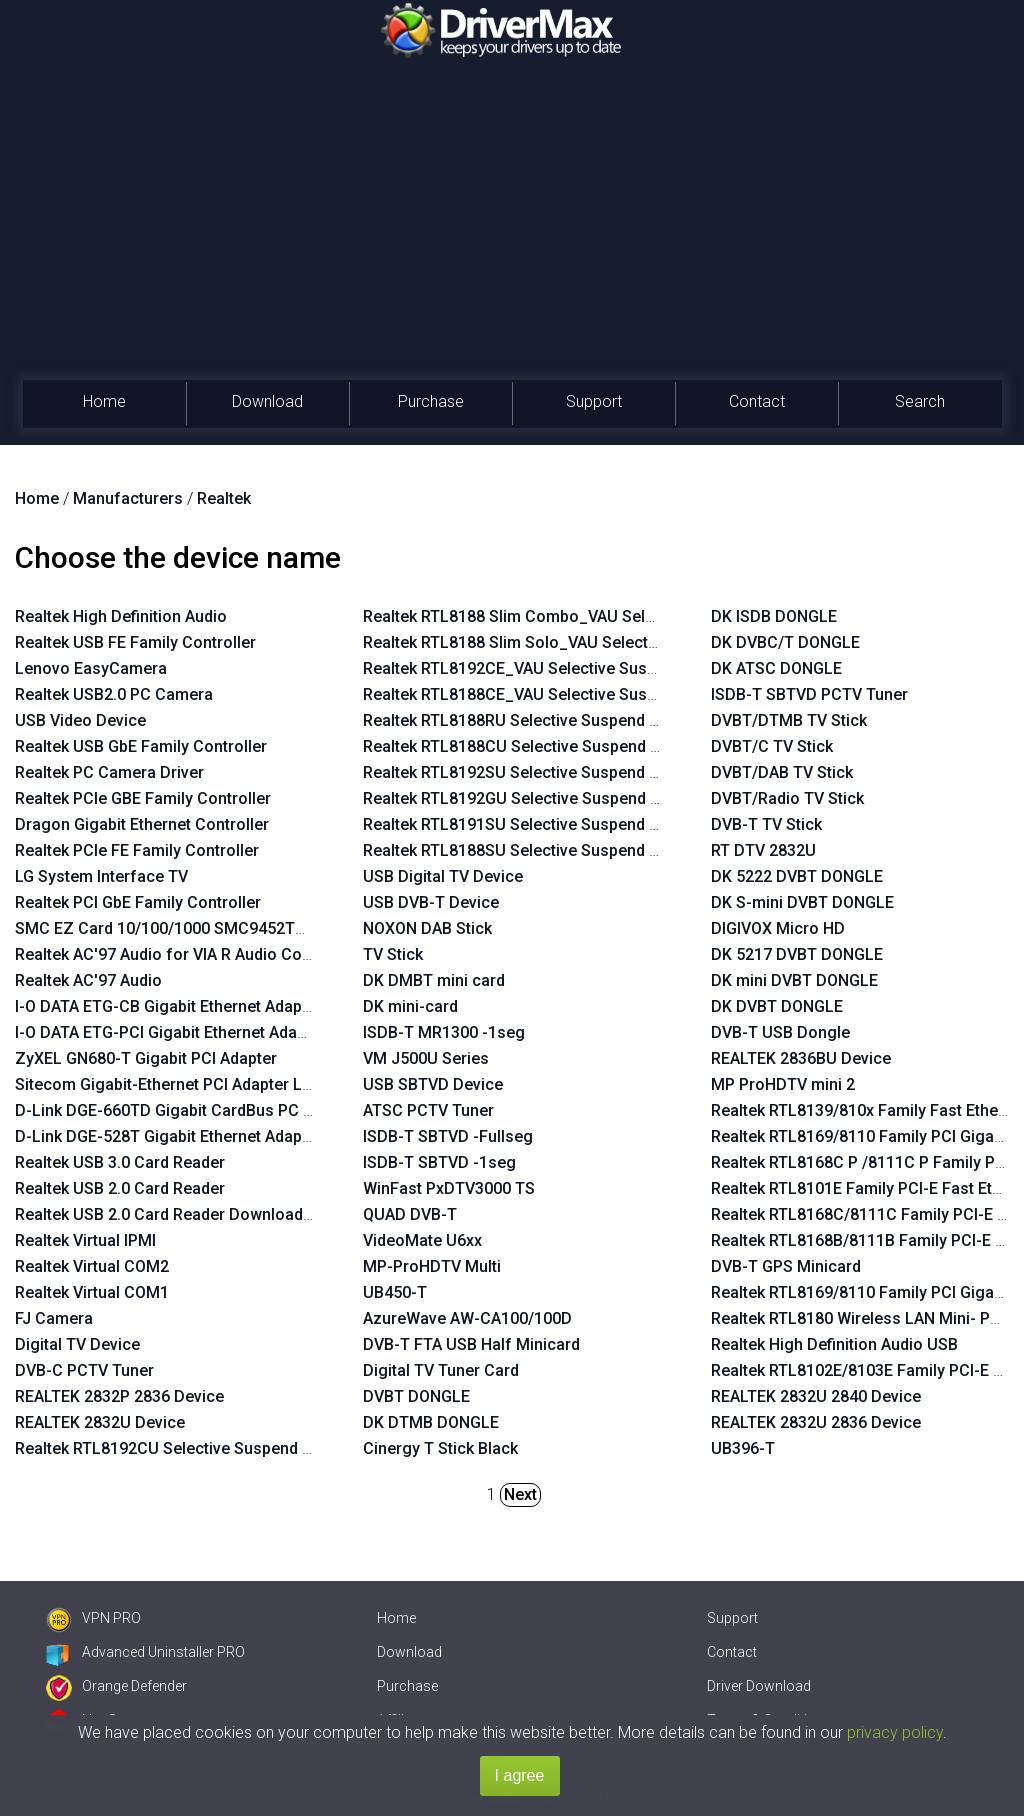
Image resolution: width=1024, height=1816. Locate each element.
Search (920, 401)
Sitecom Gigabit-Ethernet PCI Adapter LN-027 (180, 1084)
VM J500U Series (426, 1058)
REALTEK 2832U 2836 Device (816, 1422)
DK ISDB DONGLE (774, 616)
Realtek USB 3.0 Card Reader (120, 1162)
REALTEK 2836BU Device (801, 1058)
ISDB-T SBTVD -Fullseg (448, 1136)
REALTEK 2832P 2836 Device (119, 1396)
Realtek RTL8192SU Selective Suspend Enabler (533, 772)
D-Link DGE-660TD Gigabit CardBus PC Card (176, 1110)
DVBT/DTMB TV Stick (789, 720)
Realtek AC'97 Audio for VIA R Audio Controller (185, 954)
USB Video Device (80, 720)
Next (520, 1494)
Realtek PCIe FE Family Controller (137, 850)
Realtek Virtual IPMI (85, 1240)
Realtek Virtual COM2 (92, 1266)
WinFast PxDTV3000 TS (449, 1188)
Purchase (431, 401)
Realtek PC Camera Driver (109, 772)
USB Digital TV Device (443, 876)
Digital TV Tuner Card (441, 1370)
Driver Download (759, 1686)
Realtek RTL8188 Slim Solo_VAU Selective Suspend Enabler (579, 642)
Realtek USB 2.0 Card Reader (120, 1188)
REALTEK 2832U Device (100, 1422)
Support (594, 401)
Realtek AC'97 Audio (88, 980)
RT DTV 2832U (763, 850)
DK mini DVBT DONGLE (794, 980)
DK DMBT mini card (434, 980)
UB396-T (743, 1448)
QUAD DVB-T (410, 1214)
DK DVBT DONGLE (777, 1006)
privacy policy (895, 1732)
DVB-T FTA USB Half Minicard (471, 1344)
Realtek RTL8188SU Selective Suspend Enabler (533, 850)
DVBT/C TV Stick (772, 746)
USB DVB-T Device (431, 902)
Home (104, 401)
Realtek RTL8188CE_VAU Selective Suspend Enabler (552, 694)
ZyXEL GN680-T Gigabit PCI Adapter (146, 1058)
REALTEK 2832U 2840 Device (816, 1396)
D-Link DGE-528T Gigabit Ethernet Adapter (168, 1136)
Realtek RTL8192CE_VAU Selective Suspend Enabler (552, 668)
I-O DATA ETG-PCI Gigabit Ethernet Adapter (170, 1032)
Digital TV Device (77, 1344)
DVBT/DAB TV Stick (782, 772)
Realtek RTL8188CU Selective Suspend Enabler (534, 746)
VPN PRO (93, 1618)
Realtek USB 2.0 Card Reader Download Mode (182, 1214)
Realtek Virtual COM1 (92, 1292)
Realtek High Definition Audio (121, 616)
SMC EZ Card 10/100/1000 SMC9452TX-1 (167, 928)
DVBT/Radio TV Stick (787, 798)
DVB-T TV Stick (766, 824)
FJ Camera (54, 1318)
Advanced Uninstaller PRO (145, 1652)
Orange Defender (116, 1686)
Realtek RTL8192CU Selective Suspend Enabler (186, 1448)
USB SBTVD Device (433, 1084)
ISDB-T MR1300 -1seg (444, 1032)
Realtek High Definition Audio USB (834, 1344)
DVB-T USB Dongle (780, 1032)
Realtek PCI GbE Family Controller (138, 902)
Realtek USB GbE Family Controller (141, 746)
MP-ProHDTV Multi (432, 1266)
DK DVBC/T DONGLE (785, 642)
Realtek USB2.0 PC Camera (114, 694)
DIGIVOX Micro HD (778, 928)
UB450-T (395, 1292)
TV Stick (393, 954)
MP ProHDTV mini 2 (783, 1084)
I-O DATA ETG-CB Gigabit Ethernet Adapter (168, 1006)
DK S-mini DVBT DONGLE (802, 902)
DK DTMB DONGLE (431, 1422)
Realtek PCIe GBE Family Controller (143, 798)
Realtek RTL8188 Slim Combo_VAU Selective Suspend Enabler (589, 616)
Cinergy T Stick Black (440, 1448)
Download (267, 401)
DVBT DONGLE (416, 1396)
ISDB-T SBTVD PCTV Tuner (809, 694)
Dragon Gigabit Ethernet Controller (142, 824)
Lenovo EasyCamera (91, 668)
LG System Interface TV (101, 876)
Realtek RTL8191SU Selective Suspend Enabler (533, 824)
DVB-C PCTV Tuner (84, 1370)
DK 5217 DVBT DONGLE (797, 954)
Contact (757, 401)
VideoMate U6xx (422, 1240)
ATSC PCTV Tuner (428, 1110)
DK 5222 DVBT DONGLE (797, 876)
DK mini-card (410, 1006)
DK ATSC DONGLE (776, 668)
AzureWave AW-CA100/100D (467, 1318)
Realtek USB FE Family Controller (135, 642)
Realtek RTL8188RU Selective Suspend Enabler (533, 720)
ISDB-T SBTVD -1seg (439, 1162)
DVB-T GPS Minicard (786, 1266)
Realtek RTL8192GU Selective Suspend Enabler (534, 798)
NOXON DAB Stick (427, 928)
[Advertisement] (512, 230)
